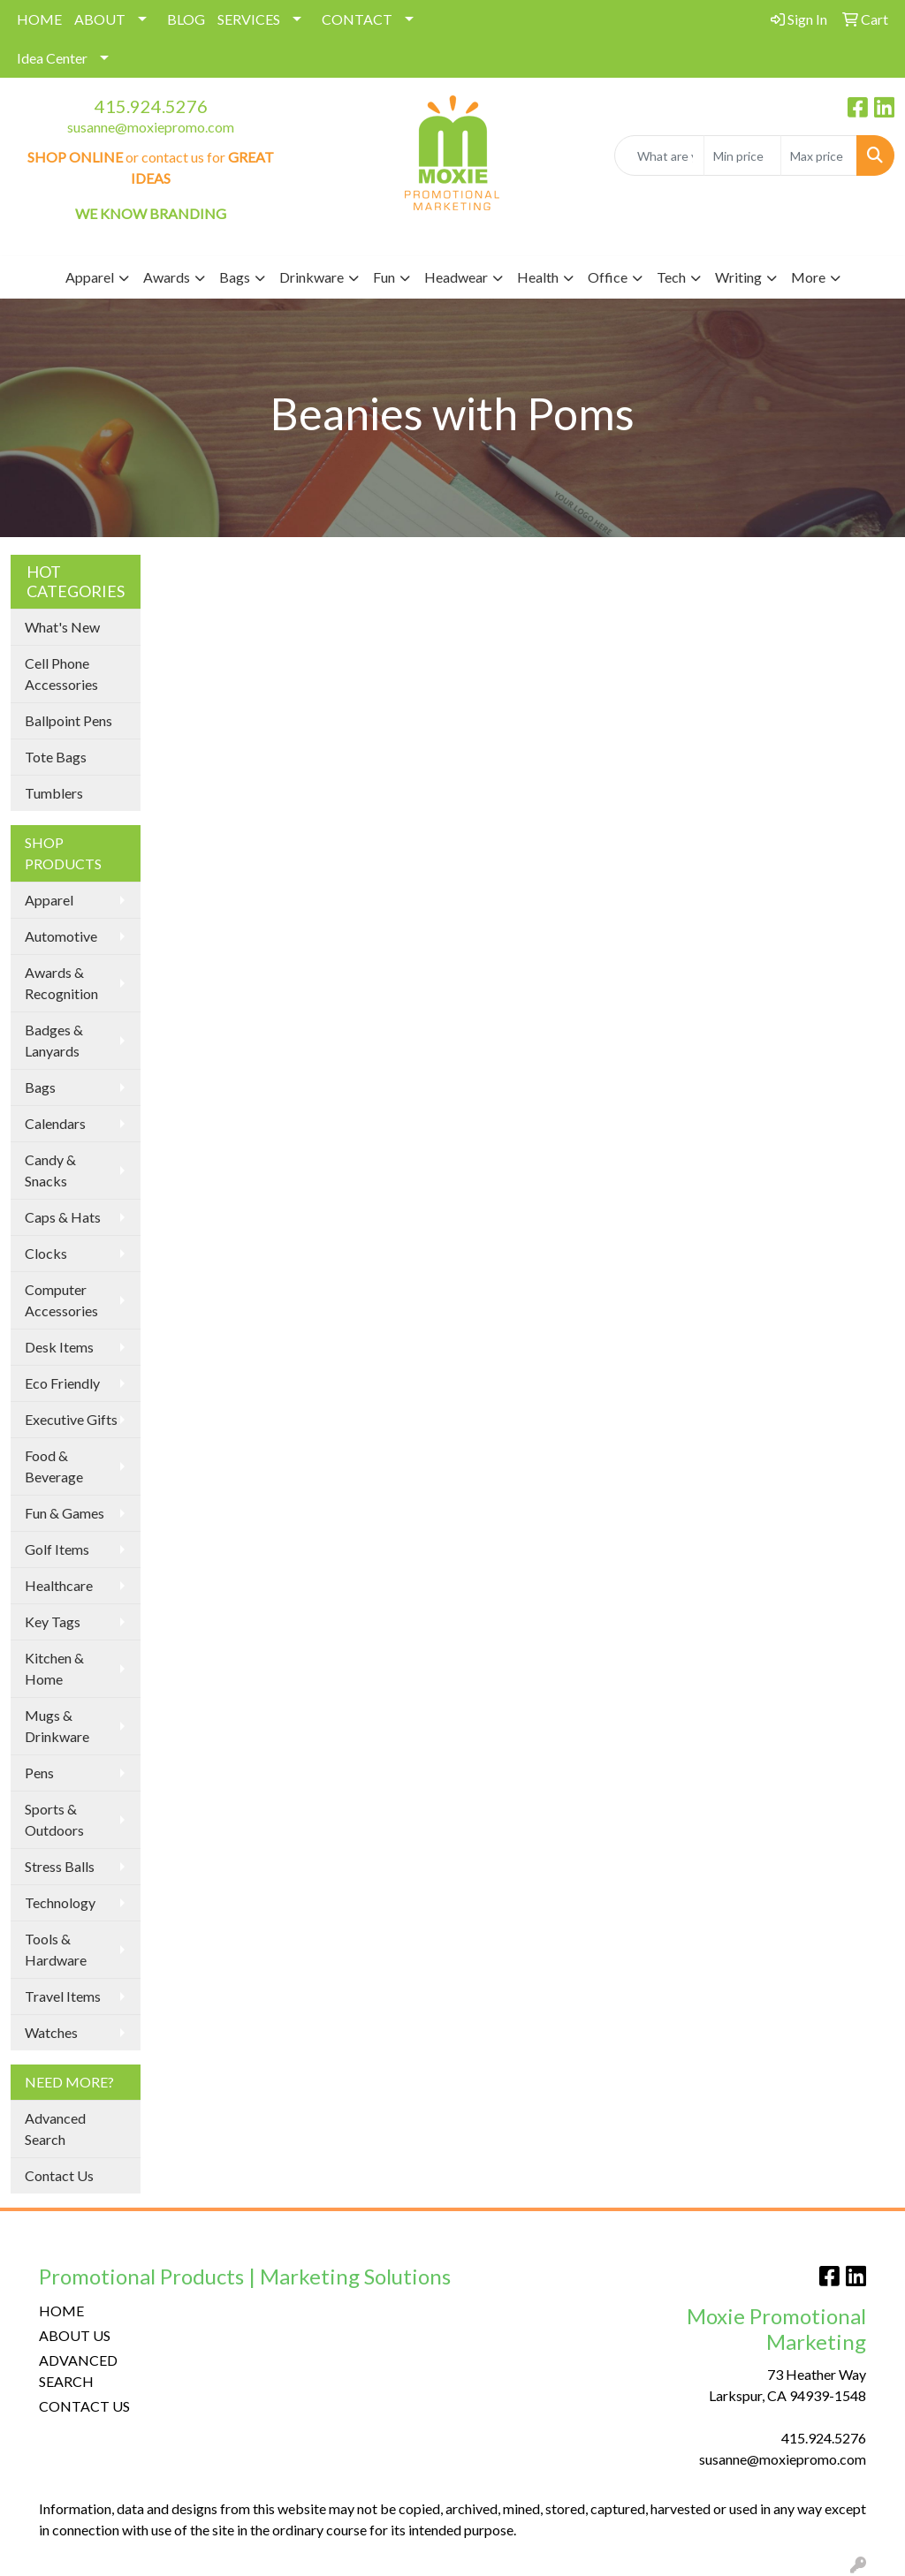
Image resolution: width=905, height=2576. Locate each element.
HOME (39, 19)
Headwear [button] (456, 277)
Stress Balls (60, 1866)
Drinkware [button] (311, 277)
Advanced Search (55, 2129)
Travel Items (63, 1996)
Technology (60, 1902)
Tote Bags (56, 756)
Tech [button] (671, 277)
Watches (51, 2032)
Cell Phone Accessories (61, 674)
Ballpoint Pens (68, 720)
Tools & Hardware (56, 1949)
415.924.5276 (151, 106)
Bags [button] (234, 277)
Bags (40, 1087)
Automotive (61, 936)
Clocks (46, 1253)
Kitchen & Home (54, 1668)
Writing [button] (738, 277)
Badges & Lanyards (54, 1040)
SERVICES (248, 19)
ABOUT (99, 19)
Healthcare (59, 1585)
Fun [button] (384, 277)
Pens (39, 1772)
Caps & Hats (63, 1216)
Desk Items (59, 1346)
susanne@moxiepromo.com (150, 126)
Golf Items (57, 1549)
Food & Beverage (54, 1466)
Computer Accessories (61, 1300)
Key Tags (52, 1621)
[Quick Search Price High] (818, 155)
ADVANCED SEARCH (78, 2371)
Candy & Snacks (50, 1170)
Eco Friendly (62, 1383)
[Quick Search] (659, 155)
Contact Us (59, 2175)
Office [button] (607, 277)
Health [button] (538, 277)
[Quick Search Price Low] (741, 155)
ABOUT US (74, 2335)
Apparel (49, 899)
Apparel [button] (89, 277)
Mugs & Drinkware (57, 1726)
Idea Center (52, 57)
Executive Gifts (71, 1419)
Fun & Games (64, 1512)
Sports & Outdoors (54, 1819)
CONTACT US (84, 2406)
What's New (62, 626)
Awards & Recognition (61, 983)
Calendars (55, 1123)
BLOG (186, 19)
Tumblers (54, 792)
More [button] (808, 277)
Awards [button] (166, 277)
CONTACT (357, 19)
